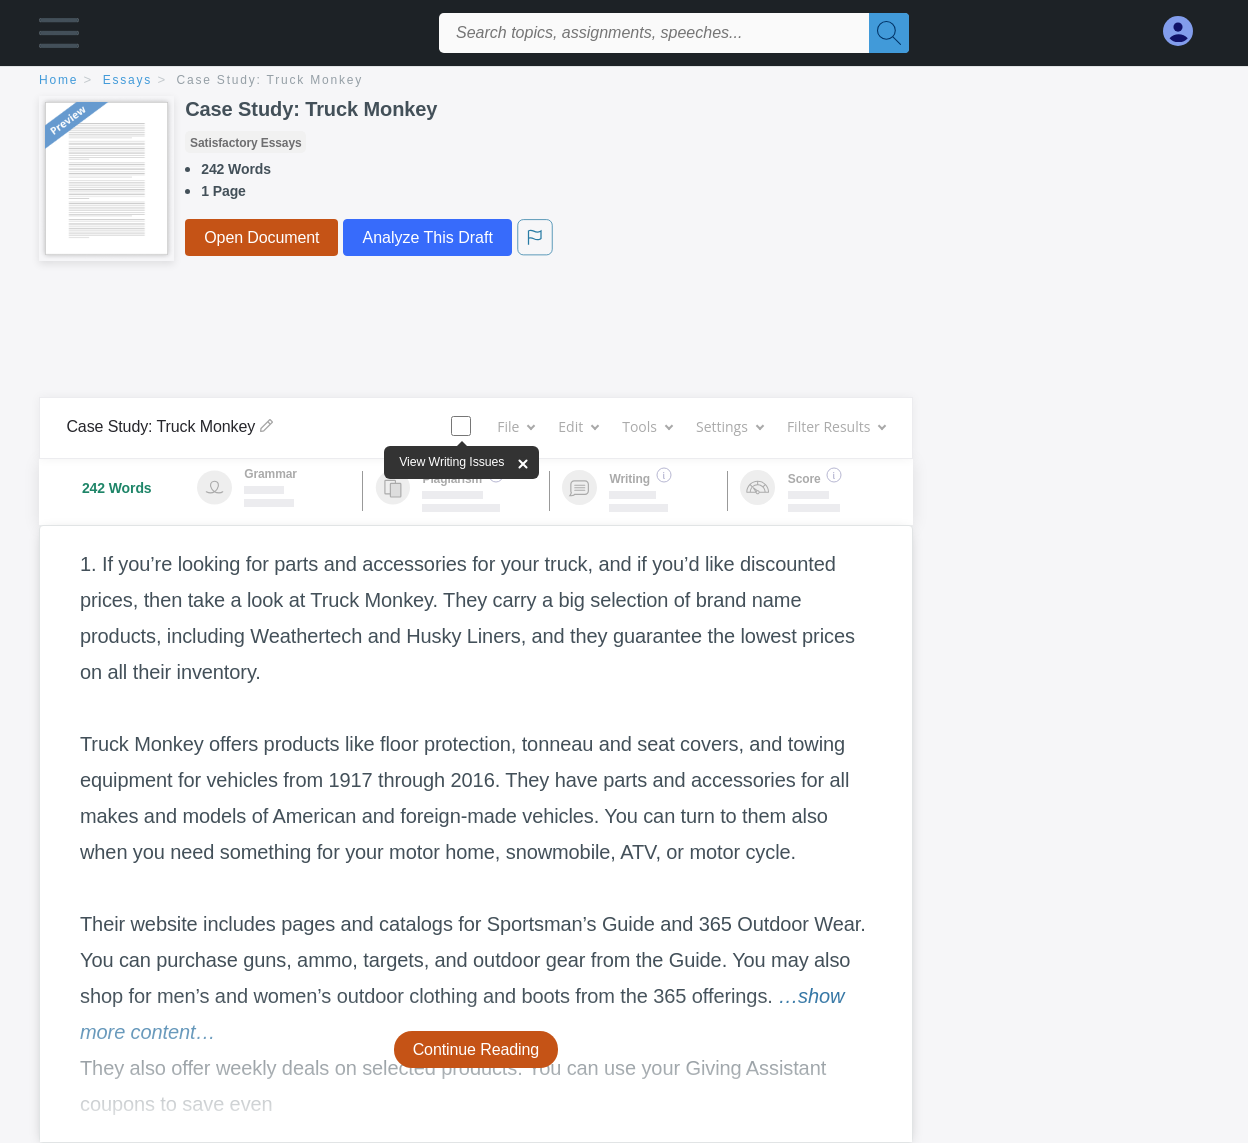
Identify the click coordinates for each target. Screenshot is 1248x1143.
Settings (729, 426)
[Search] (889, 33)
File (515, 426)
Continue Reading (476, 1049)
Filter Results (836, 426)
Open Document (261, 237)
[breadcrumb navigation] (624, 81)
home (58, 80)
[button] (59, 37)
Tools (647, 426)
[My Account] (1186, 31)
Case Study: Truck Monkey (270, 80)
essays (127, 80)
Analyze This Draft (427, 237)
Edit (578, 426)
